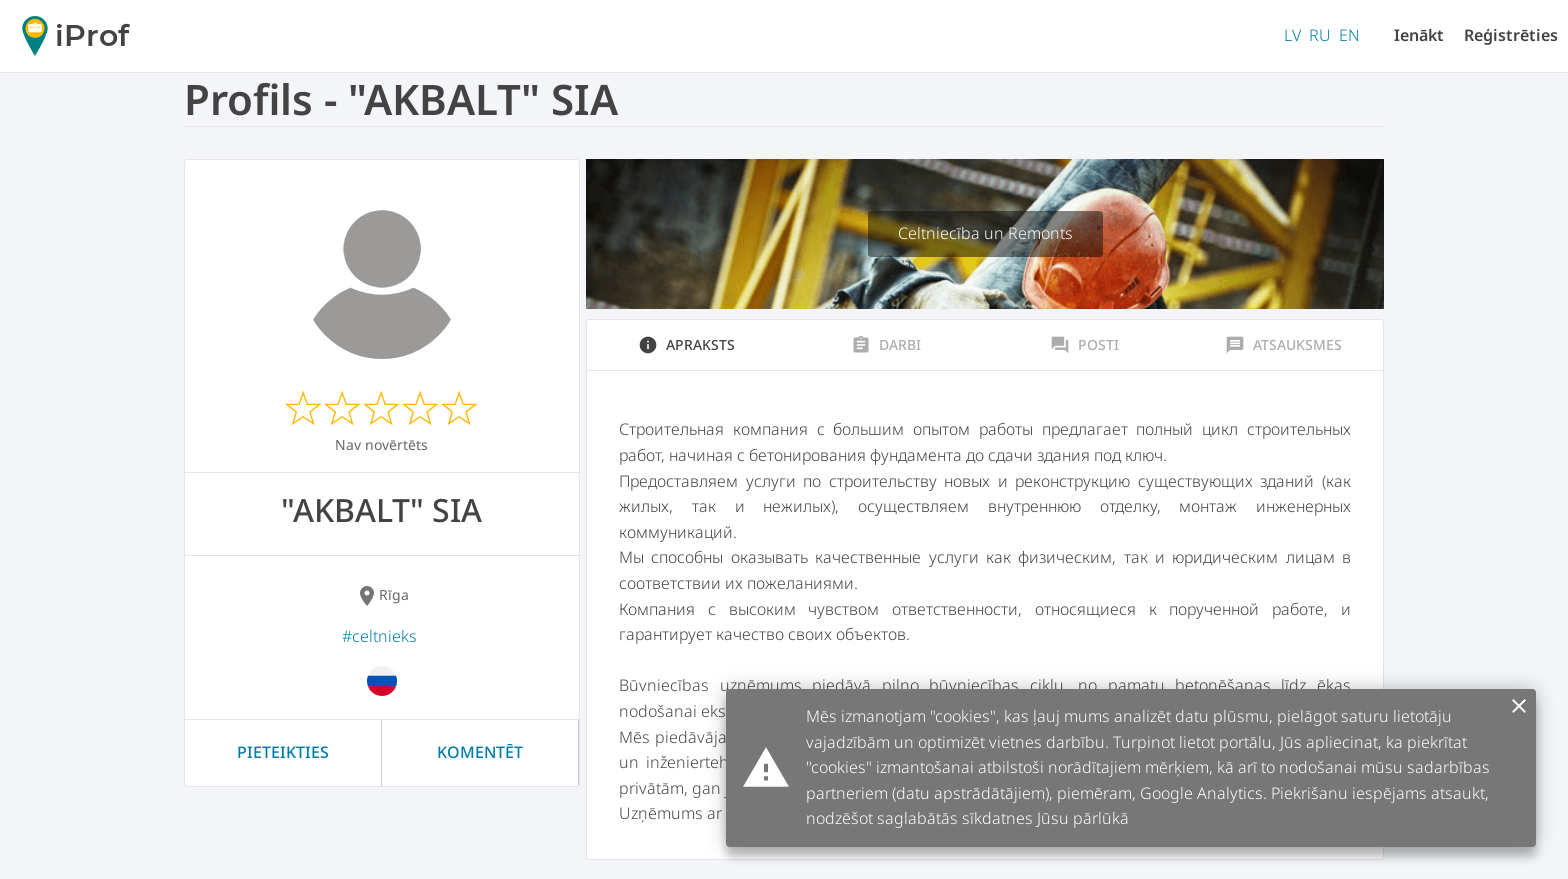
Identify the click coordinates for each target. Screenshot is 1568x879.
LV (1292, 35)
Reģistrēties (1511, 35)
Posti (1084, 345)
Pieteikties (283, 752)
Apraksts (686, 345)
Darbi (886, 345)
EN (1349, 35)
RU (1320, 35)
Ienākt (1419, 35)
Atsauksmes (1283, 345)
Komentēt (480, 752)
